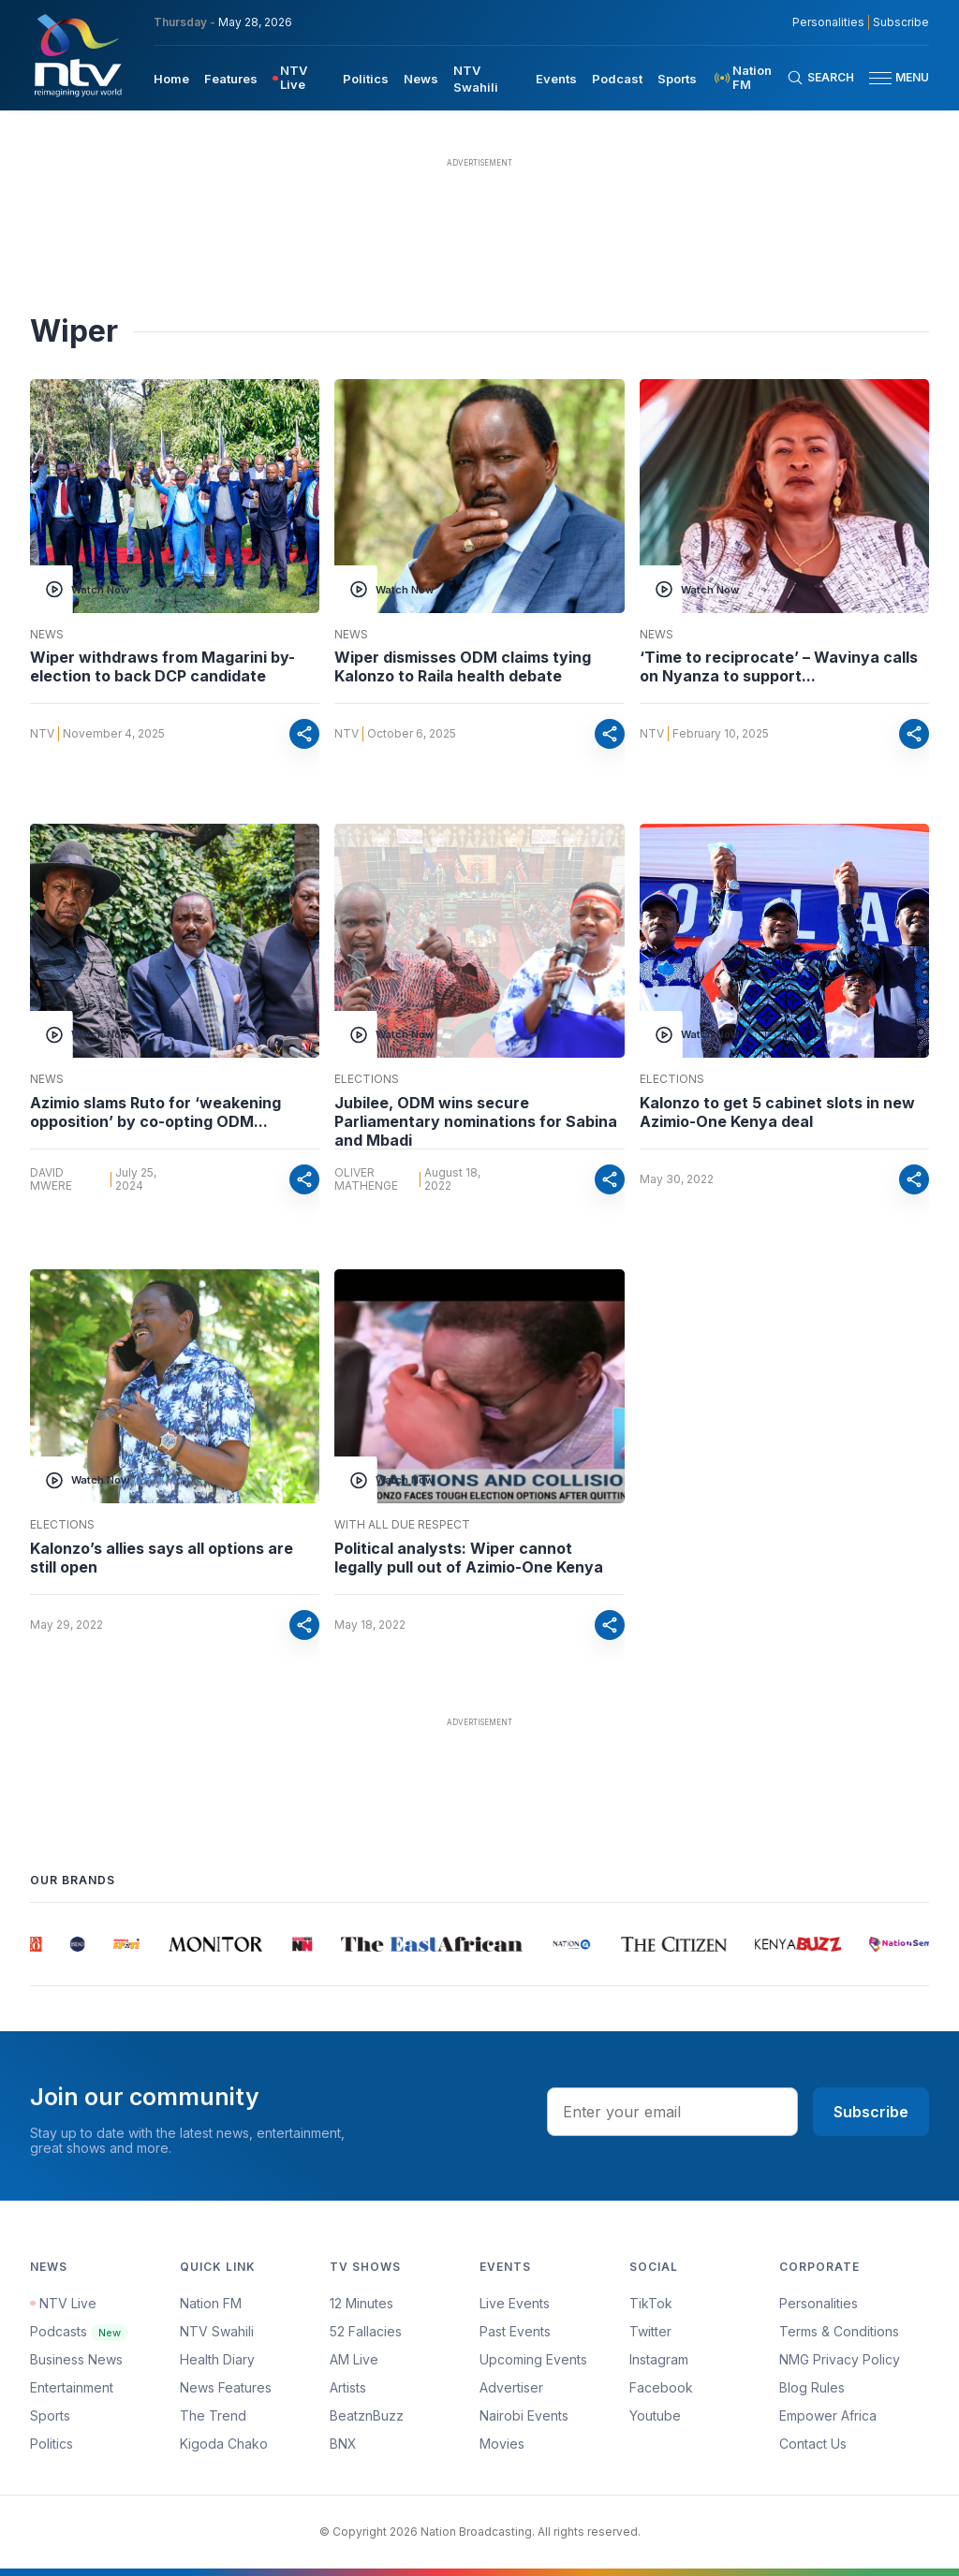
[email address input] (672, 2111)
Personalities (818, 2303)
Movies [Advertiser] (502, 2444)
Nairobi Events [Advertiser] (524, 2415)
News (47, 634)
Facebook (661, 2387)
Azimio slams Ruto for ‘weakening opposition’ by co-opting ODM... (155, 1112)
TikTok (650, 2303)
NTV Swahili (217, 2331)
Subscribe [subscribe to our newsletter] (901, 22)
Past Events (515, 2331)
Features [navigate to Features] (231, 78)
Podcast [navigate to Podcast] (617, 78)
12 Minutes (361, 2303)
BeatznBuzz (367, 2415)
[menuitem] (171, 77)
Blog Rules (812, 2387)
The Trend (213, 2415)
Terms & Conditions (839, 2331)
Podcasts (79, 2331)
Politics (51, 2444)
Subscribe (871, 2111)
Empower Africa (828, 2415)
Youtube (655, 2415)
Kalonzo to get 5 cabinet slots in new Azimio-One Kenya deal (777, 1112)
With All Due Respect (402, 1524)
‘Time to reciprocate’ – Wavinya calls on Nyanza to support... (779, 666)
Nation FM (211, 2303)
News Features (226, 2387)
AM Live (354, 2359)
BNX (343, 2444)
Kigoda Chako (224, 2444)
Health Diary (217, 2359)
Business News (76, 2359)
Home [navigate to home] (171, 78)
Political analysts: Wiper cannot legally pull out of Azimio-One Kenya (468, 1557)
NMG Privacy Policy (839, 2359)
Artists (348, 2387)
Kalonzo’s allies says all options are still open (161, 1557)
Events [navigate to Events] (556, 78)
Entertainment (71, 2387)
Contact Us (813, 2444)
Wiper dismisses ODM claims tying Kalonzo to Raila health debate (462, 666)
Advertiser (511, 2387)
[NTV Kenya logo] (77, 55)
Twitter (650, 2331)
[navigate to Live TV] (300, 78)
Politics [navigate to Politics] (366, 78)
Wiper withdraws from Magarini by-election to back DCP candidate (162, 666)
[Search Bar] (820, 77)
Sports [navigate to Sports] (677, 78)
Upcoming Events (533, 2359)
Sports (50, 2415)
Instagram (658, 2359)
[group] (40, 1944)
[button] (891, 78)
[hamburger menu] (880, 78)
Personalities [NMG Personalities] (828, 22)
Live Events (515, 2303)
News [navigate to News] (421, 78)
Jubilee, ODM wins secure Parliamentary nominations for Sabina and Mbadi (475, 1121)
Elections (366, 1079)
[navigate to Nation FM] (749, 78)
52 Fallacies (366, 2331)
